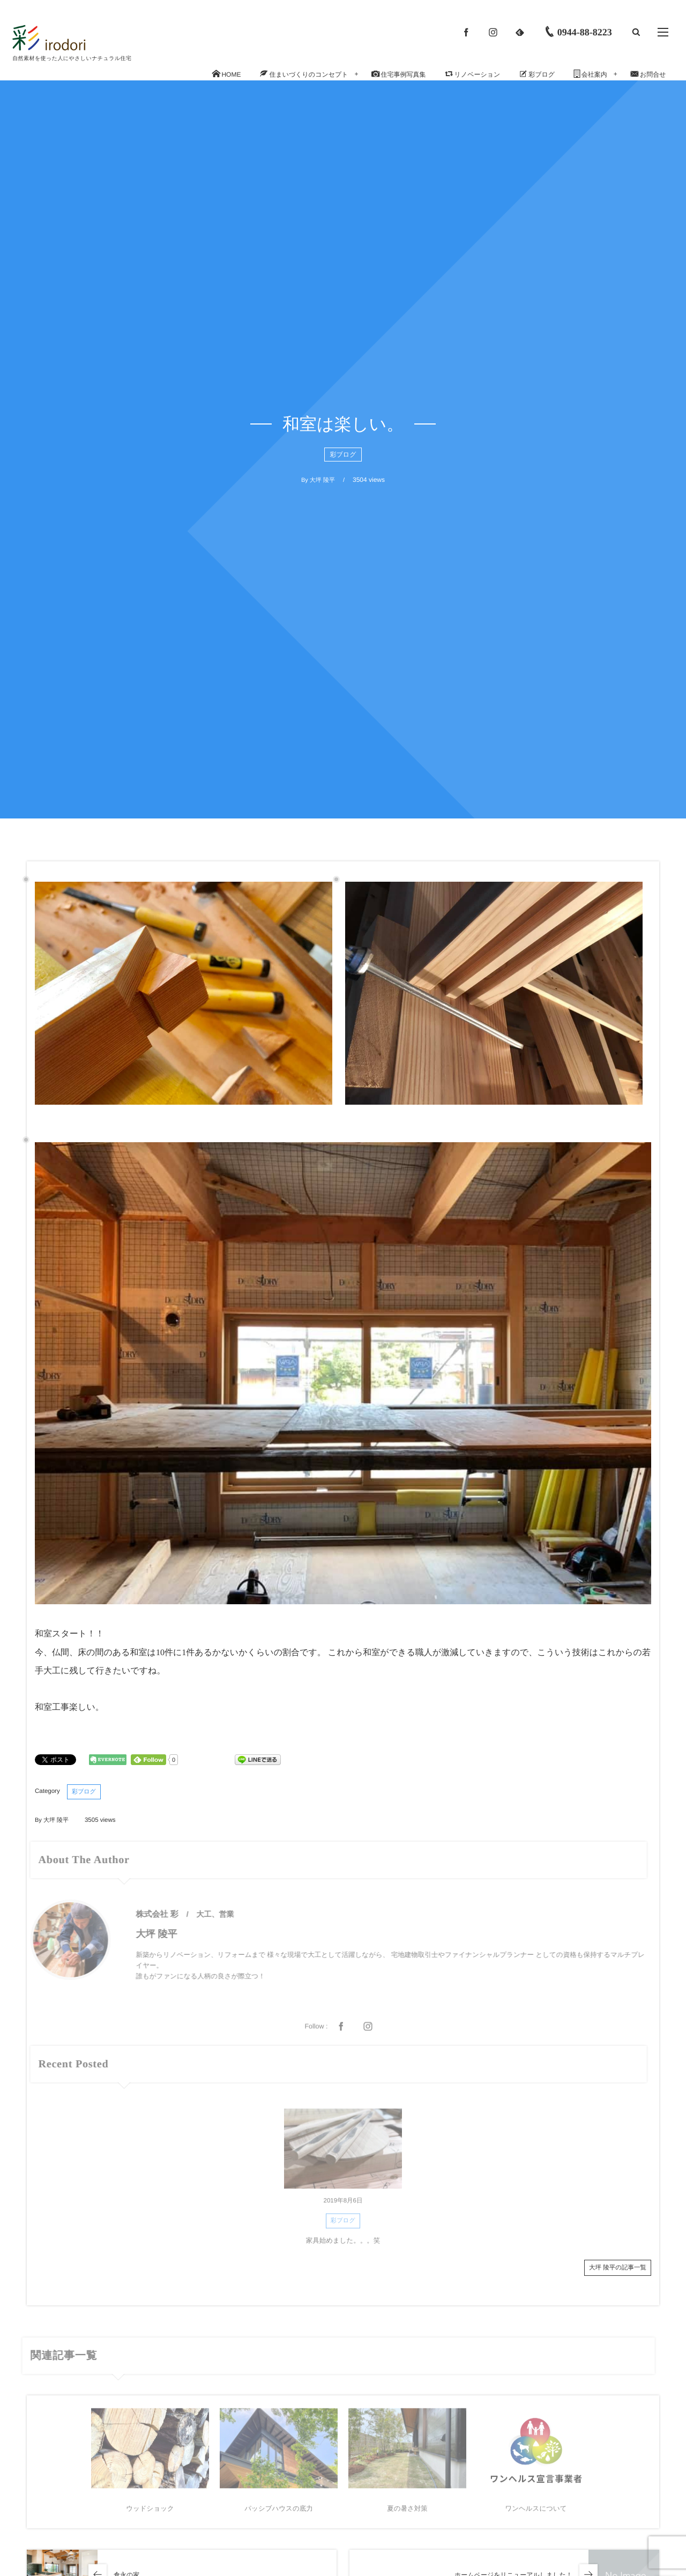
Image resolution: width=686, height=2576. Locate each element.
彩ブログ (343, 454)
